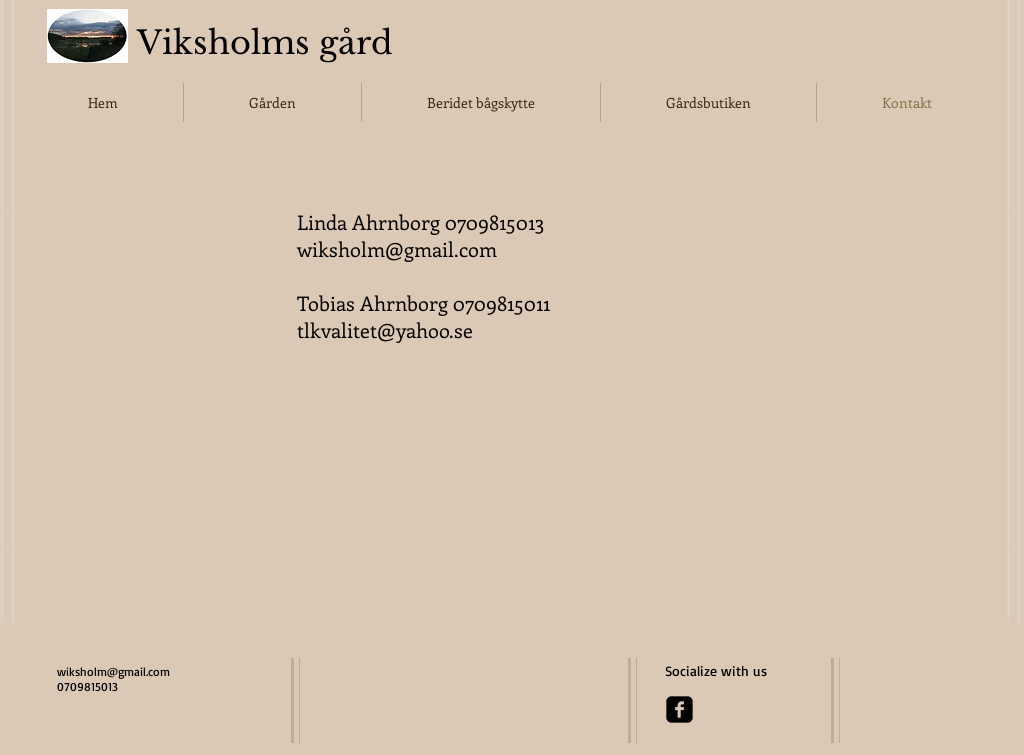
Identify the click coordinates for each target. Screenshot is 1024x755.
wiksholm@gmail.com (397, 248)
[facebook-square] (679, 709)
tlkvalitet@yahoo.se (385, 329)
